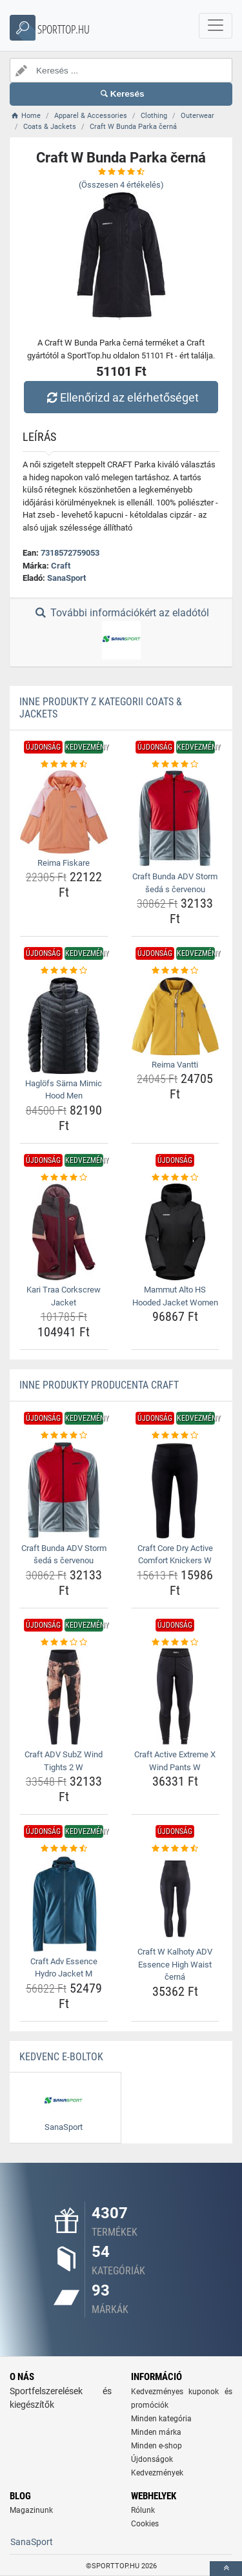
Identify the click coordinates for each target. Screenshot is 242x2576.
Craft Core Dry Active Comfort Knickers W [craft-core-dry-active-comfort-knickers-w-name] (175, 1554)
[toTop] (226, 2568)
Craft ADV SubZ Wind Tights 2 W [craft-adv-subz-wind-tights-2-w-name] (64, 1761)
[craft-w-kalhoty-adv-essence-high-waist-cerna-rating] (175, 1848)
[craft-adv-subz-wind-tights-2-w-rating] (64, 1642)
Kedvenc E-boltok (61, 2057)
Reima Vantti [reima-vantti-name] (175, 1064)
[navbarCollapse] (215, 26)
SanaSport (66, 578)
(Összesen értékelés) (121, 185)
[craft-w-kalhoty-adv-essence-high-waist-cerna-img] (175, 1899)
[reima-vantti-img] (175, 1016)
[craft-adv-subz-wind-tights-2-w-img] (64, 1696)
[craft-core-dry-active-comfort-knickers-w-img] (175, 1490)
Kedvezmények (157, 2472)
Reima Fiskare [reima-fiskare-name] (63, 863)
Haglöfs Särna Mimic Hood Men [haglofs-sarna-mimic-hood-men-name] (63, 1089)
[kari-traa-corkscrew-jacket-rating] (64, 1177)
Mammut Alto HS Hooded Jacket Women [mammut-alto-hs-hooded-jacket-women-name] (175, 1296)
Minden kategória (161, 2418)
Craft (60, 566)
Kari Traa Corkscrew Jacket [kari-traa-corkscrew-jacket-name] (63, 1296)
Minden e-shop (156, 2445)
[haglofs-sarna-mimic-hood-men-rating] (64, 970)
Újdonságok (152, 2459)
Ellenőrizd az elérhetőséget (120, 397)
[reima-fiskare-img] (64, 811)
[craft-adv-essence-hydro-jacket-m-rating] (64, 1848)
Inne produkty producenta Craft (99, 1385)
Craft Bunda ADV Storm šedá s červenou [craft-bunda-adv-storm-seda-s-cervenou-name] (174, 883)
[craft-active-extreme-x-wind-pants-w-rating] (175, 1642)
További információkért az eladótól (120, 633)
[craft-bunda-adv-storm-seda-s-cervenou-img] (175, 818)
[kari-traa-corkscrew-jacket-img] (64, 1232)
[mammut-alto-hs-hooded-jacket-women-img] (175, 1232)
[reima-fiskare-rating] (64, 764)
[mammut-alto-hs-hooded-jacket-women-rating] (175, 1177)
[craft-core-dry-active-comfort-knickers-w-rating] (175, 1435)
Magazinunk (31, 2510)
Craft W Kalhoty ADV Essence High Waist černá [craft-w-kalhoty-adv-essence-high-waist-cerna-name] (174, 1964)
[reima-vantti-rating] (175, 970)
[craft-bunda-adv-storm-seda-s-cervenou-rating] (175, 764)
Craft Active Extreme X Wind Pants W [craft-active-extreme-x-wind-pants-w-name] (175, 1761)
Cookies (145, 2523)
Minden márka (156, 2432)
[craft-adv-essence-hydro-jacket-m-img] (64, 1903)
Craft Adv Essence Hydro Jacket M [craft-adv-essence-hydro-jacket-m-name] (63, 1967)
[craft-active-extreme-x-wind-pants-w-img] (175, 1696)
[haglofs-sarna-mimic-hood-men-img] (64, 1025)
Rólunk (143, 2510)
